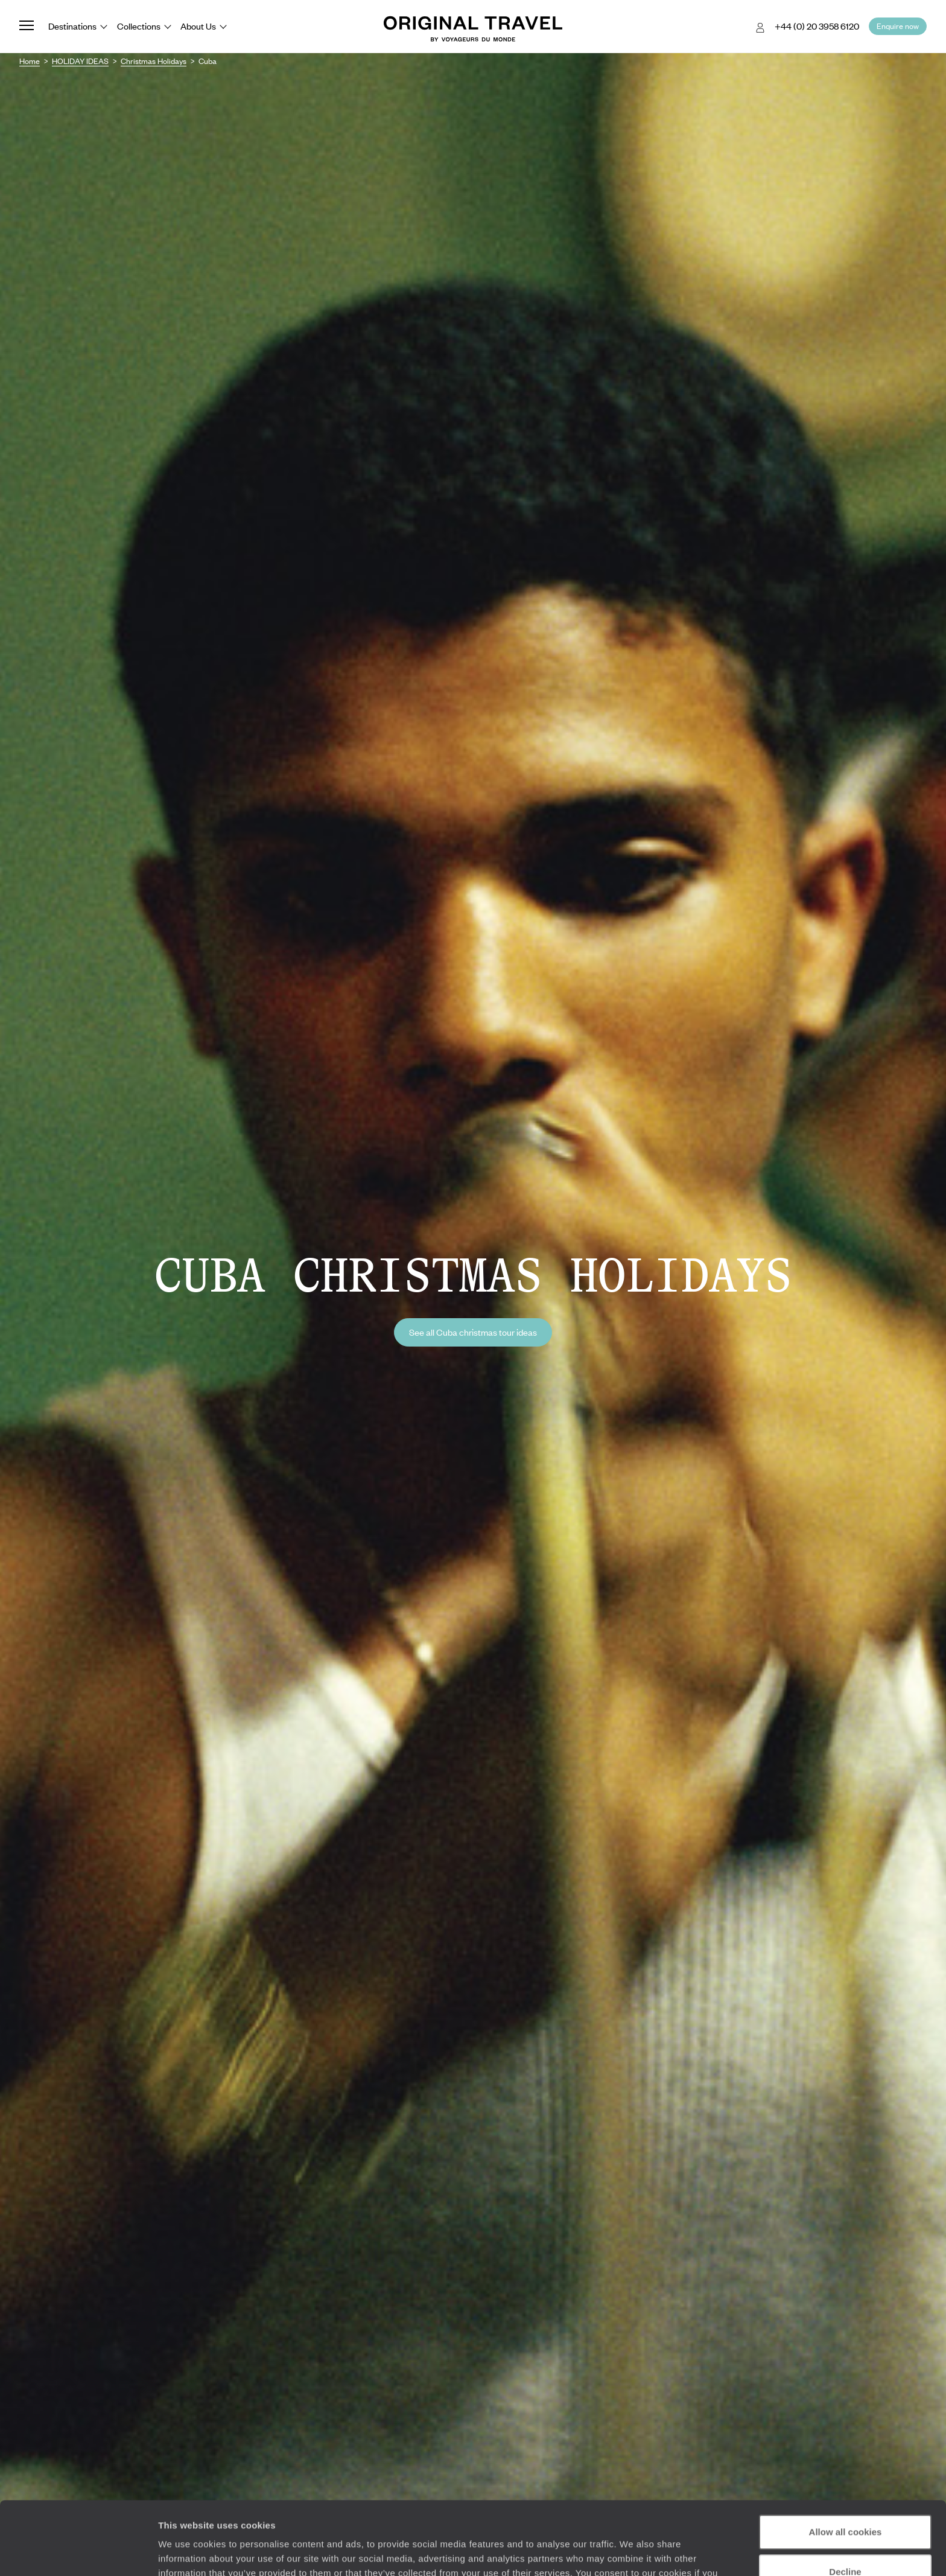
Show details (186, 2552)
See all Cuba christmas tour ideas (473, 1332)
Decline (845, 2503)
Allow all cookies (845, 2463)
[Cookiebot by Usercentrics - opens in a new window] (78, 2552)
